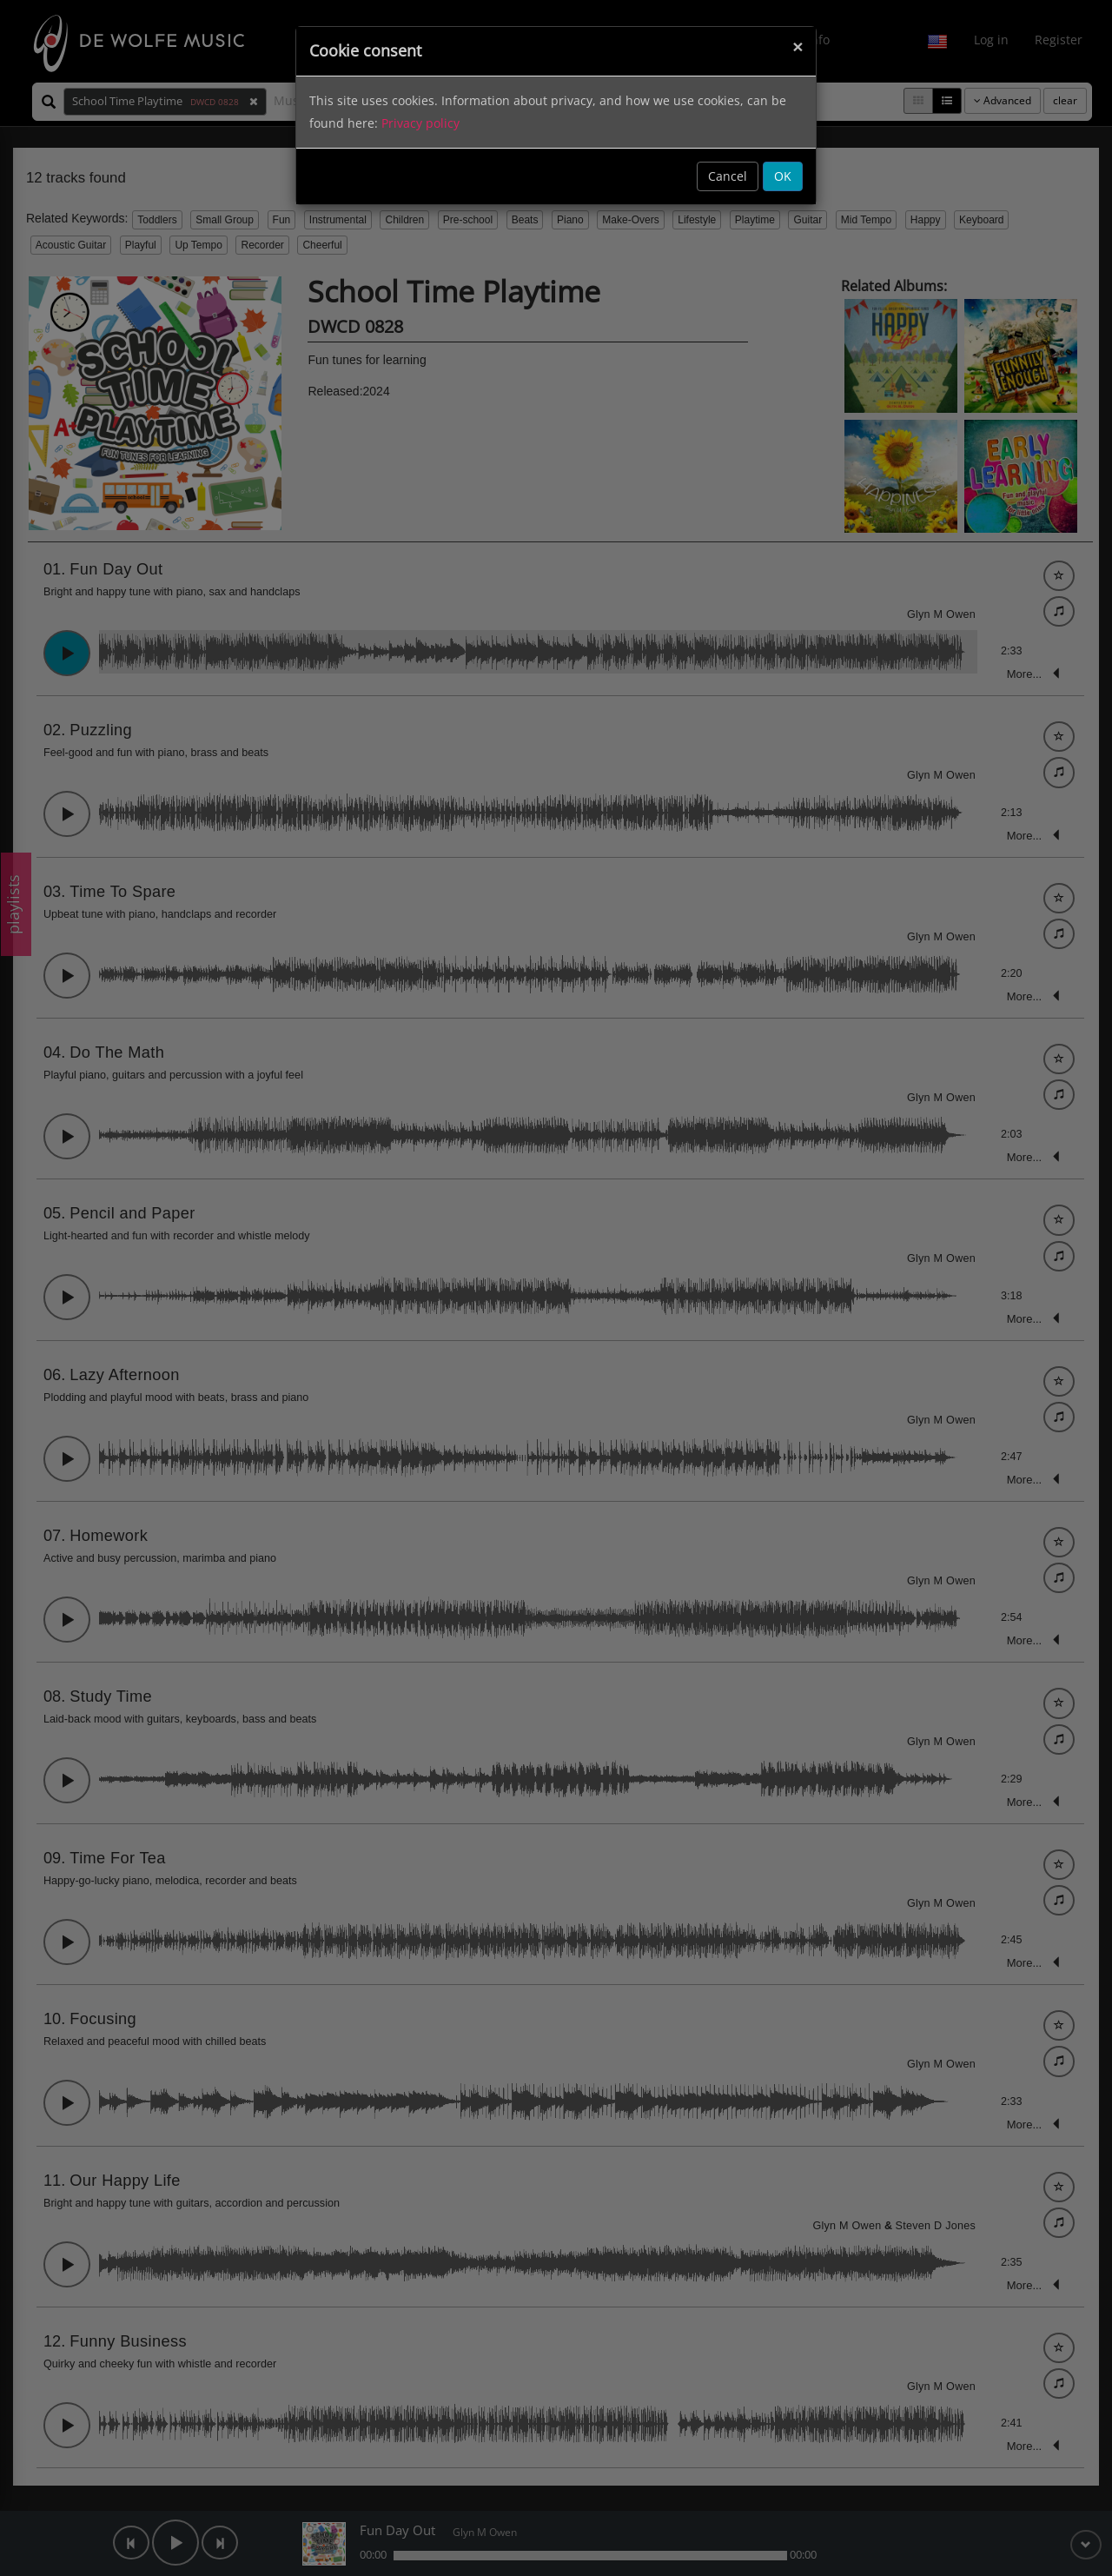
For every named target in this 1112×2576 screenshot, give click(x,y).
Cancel (727, 176)
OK (782, 176)
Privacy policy (420, 123)
